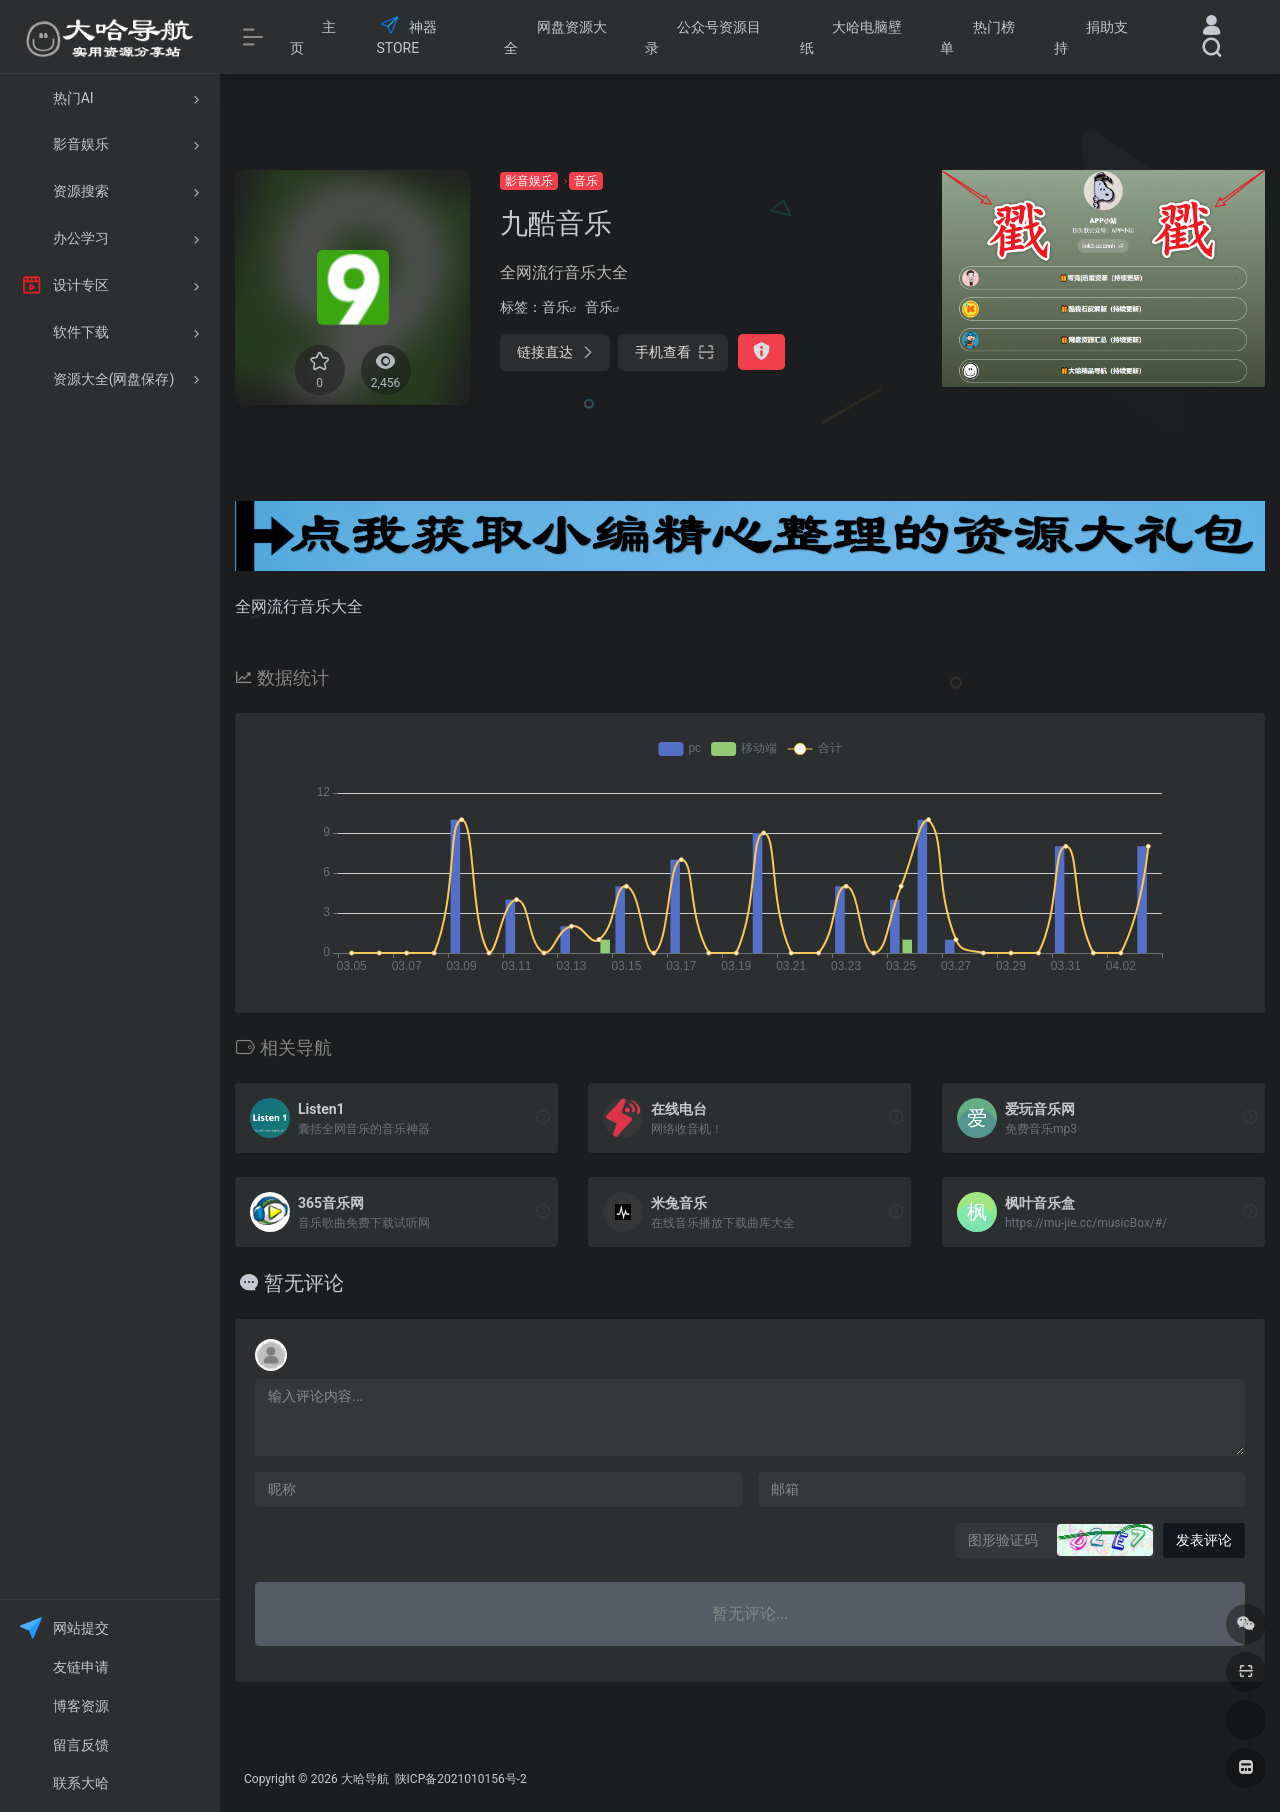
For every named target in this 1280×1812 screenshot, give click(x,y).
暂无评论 (304, 1283)
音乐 (586, 181)
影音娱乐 (529, 181)
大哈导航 (365, 1779)
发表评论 (1204, 1540)
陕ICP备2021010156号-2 (459, 1779)
